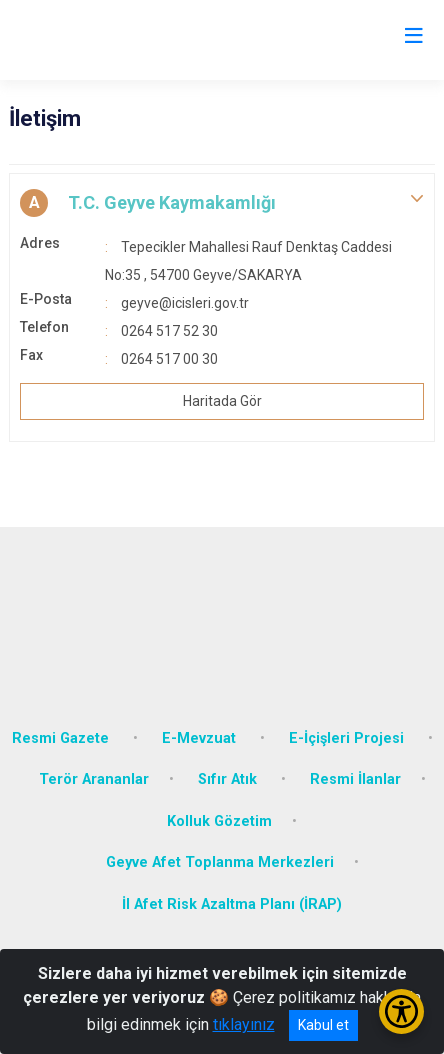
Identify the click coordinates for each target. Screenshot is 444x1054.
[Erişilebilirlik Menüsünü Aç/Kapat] (401, 1011)
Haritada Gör (222, 401)
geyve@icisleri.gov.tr (185, 303)
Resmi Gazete (62, 738)
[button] (222, 203)
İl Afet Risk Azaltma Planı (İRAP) (232, 904)
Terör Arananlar (94, 779)
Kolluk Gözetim (219, 821)
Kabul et (323, 1025)
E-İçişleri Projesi (348, 738)
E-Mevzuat (201, 738)
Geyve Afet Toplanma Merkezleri (220, 862)
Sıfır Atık (229, 779)
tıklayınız (244, 1024)
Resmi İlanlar (355, 779)
